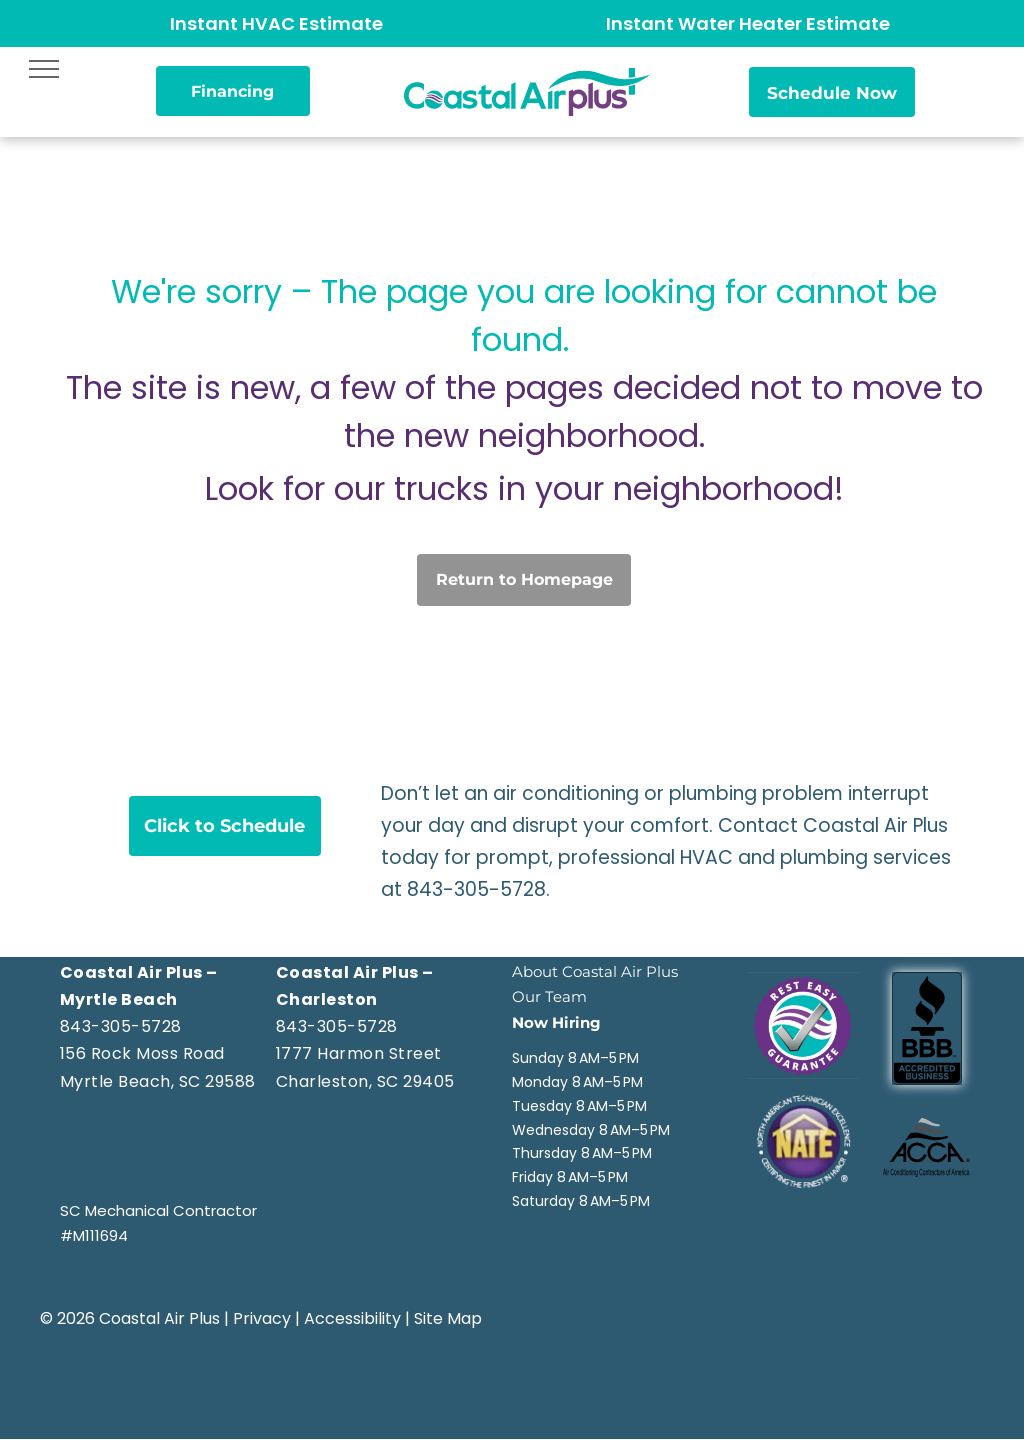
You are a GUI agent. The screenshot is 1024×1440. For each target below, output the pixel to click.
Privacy (262, 1318)
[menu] (44, 69)
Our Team (549, 996)
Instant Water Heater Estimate (748, 23)
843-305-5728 (476, 889)
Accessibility (352, 1318)
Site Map (448, 1318)
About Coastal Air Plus (595, 971)
